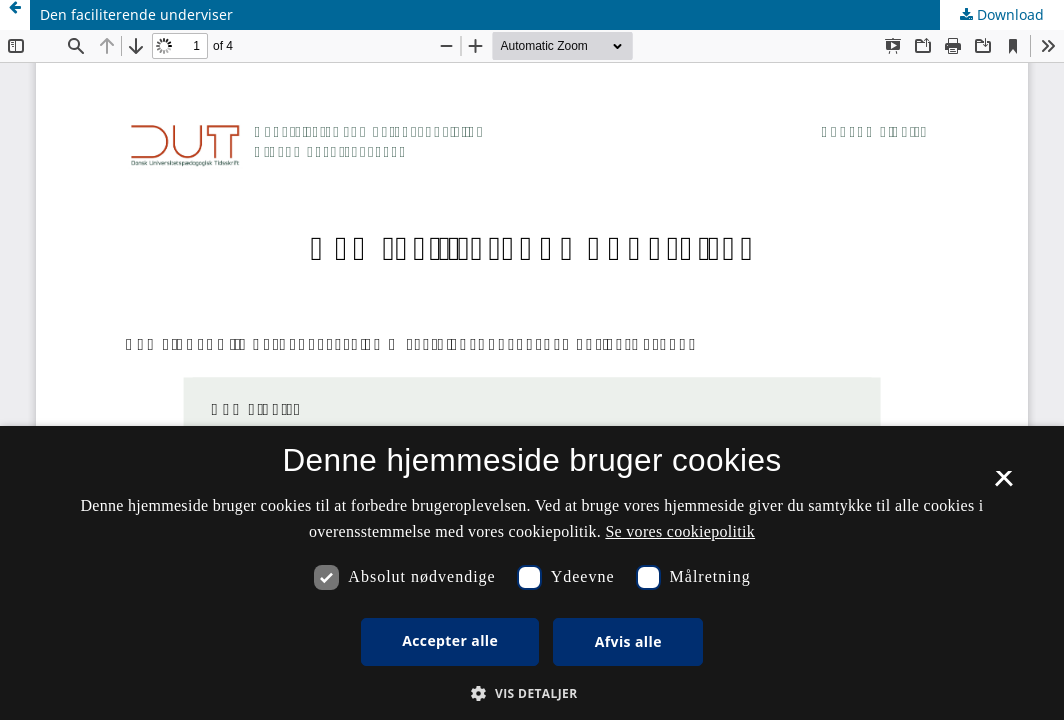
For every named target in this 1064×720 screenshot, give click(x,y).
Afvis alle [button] (628, 641)
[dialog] (532, 573)
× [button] (1003, 485)
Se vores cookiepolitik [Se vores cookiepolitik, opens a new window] (680, 531)
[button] (531, 693)
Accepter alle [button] (450, 640)
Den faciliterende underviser (136, 14)
